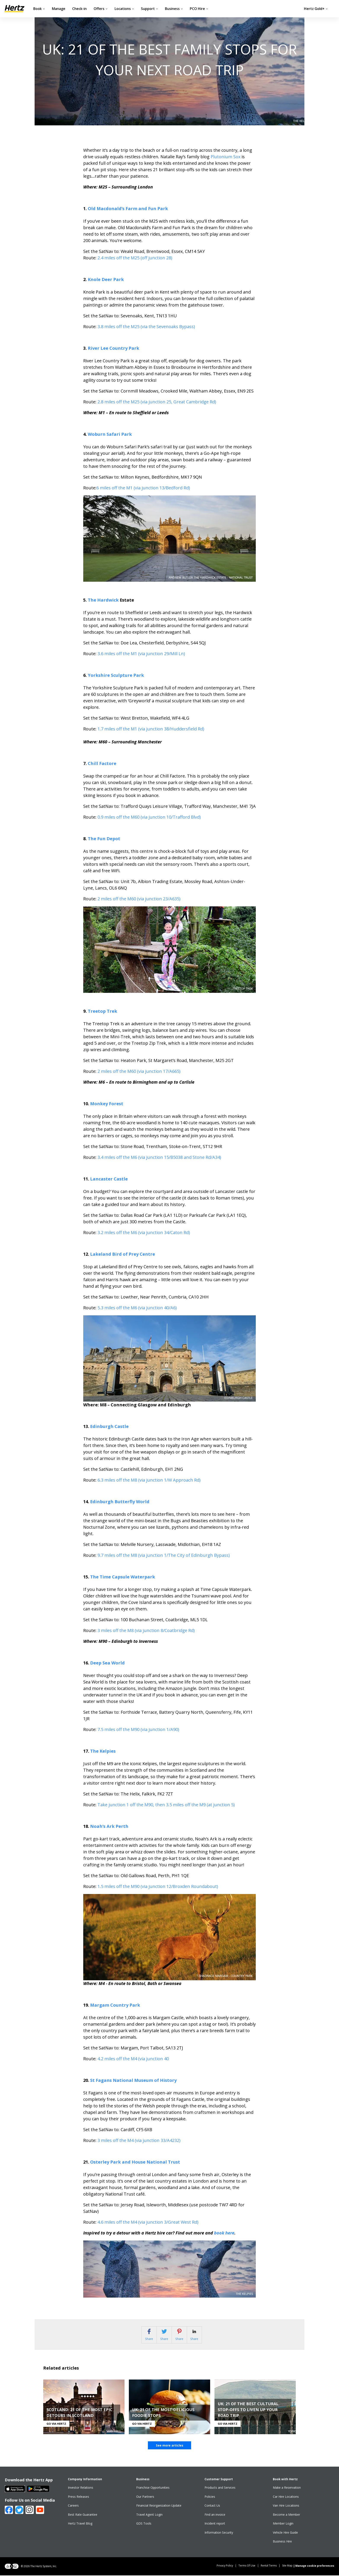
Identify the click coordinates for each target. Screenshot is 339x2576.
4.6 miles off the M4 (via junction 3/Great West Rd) (148, 2222)
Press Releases (78, 2498)
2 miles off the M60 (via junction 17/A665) (139, 1071)
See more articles (169, 2447)
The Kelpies (103, 1751)
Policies (210, 2498)
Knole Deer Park (106, 279)
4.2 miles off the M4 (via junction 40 (133, 2059)
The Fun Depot (104, 839)
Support (149, 8)
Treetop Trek (102, 1011)
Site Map (287, 2567)
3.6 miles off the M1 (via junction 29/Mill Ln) (141, 653)
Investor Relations (80, 2489)
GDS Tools (143, 2525)
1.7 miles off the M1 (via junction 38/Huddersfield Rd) (151, 729)
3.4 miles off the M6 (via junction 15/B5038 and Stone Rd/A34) (159, 1157)
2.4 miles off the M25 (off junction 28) (135, 258)
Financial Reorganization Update (158, 2507)
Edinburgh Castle (109, 1426)
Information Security (219, 2534)
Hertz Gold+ (316, 8)
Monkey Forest (106, 1104)
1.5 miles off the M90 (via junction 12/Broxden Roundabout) (158, 1886)
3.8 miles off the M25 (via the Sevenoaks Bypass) (146, 326)
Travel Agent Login (149, 2516)
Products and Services (220, 2489)
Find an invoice (215, 2516)
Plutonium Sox (225, 157)
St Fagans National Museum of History (133, 2080)
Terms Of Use (246, 2567)
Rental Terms (269, 2567)
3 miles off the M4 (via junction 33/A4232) (139, 2140)
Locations (124, 8)
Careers (73, 2507)
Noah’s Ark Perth (109, 1826)
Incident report (215, 2525)
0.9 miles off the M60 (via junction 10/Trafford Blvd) (149, 817)
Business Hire (282, 2543)
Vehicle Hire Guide (285, 2534)
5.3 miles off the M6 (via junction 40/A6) (137, 1308)
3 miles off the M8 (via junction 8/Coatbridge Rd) (146, 1630)
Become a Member (286, 2516)
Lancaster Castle (109, 1179)
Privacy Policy (225, 2567)
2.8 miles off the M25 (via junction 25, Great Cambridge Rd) (157, 402)
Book (39, 8)
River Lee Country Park (113, 348)
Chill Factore (102, 763)
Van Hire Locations (286, 2507)
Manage (58, 8)
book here (224, 2233)
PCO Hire (199, 8)
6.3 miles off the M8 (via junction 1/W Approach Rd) (149, 1480)
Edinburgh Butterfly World (119, 1501)
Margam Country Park (115, 2005)
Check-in (79, 8)
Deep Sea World (107, 1663)
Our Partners (145, 2498)
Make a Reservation (287, 2489)
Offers (101, 8)
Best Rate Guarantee (82, 2516)
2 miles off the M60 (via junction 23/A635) (139, 899)
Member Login (283, 2525)
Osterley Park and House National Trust (135, 2162)
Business (174, 8)
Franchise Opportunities (153, 2489)
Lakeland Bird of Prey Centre (122, 1254)
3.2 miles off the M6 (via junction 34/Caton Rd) (144, 1232)
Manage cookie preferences (314, 2567)
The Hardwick (103, 600)
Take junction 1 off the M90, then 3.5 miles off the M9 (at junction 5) (166, 1805)
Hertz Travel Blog (80, 2525)
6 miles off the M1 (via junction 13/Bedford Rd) (143, 488)
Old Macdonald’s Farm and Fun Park (128, 208)
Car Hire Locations (286, 2498)
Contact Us (212, 2507)
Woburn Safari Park (110, 434)
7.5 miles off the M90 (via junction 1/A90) (138, 1729)
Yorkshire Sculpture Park (116, 675)
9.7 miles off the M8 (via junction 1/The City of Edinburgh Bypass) (164, 1555)
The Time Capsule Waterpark (122, 1577)
